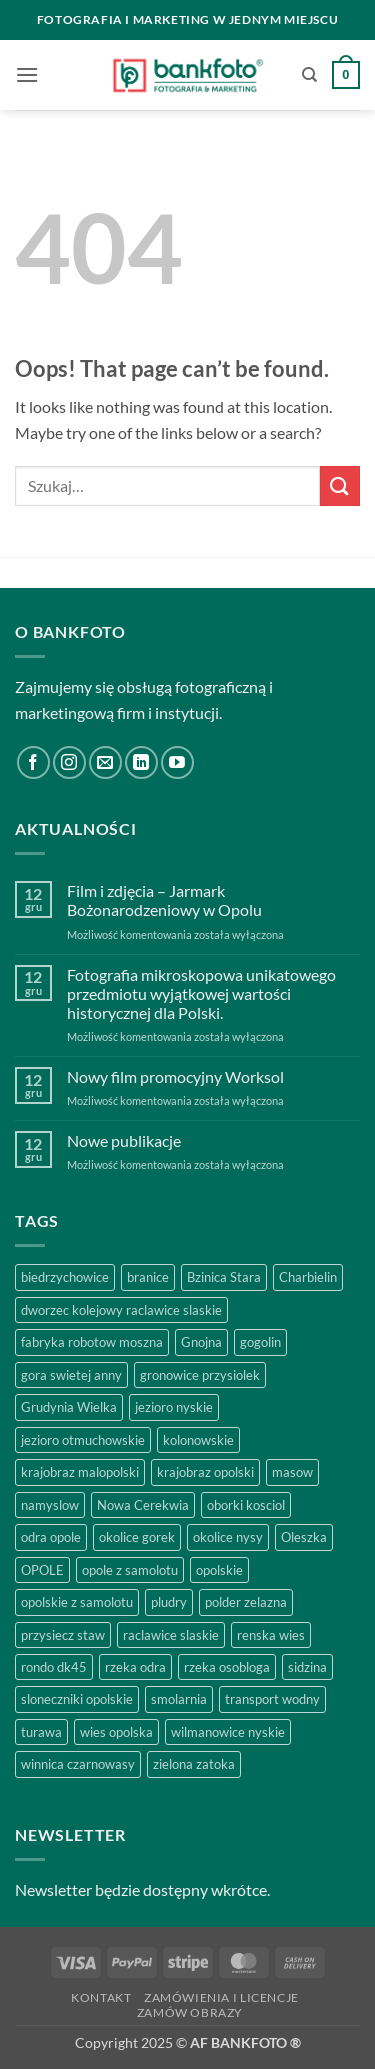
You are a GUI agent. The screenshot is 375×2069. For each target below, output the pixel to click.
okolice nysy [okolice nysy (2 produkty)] (228, 1537)
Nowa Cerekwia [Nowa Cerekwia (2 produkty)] (143, 1505)
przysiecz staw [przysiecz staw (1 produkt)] (63, 1635)
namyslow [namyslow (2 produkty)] (50, 1505)
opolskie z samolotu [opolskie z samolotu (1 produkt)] (77, 1602)
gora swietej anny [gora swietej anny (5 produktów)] (71, 1375)
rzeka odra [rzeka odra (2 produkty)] (135, 1667)
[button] (27, 74)
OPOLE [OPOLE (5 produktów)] (42, 1570)
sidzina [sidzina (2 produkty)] (307, 1667)
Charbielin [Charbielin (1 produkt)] (308, 1277)
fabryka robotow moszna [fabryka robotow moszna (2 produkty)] (92, 1342)
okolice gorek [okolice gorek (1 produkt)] (137, 1537)
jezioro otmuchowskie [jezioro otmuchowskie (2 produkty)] (83, 1440)
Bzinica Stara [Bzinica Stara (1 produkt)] (224, 1277)
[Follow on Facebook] (33, 762)
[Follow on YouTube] (177, 762)
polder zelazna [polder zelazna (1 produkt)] (246, 1602)
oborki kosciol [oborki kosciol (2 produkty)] (246, 1505)
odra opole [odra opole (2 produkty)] (51, 1537)
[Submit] (340, 485)
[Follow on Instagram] (69, 762)
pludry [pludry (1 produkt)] (169, 1602)
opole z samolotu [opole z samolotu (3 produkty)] (130, 1570)
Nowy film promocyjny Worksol (175, 1076)
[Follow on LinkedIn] (141, 762)
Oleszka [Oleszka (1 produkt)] (304, 1537)
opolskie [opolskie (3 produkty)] (219, 1570)
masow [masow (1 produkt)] (292, 1472)
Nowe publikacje (124, 1140)
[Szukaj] (309, 75)
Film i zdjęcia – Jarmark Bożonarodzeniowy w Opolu (164, 900)
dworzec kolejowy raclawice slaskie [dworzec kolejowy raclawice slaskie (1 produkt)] (121, 1310)
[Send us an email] (105, 762)
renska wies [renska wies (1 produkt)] (271, 1635)
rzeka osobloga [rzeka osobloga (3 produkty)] (227, 1667)
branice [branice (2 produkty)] (148, 1277)
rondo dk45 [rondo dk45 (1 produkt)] (54, 1667)
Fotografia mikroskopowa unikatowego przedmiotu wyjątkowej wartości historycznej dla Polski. (201, 993)
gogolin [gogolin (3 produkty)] (260, 1342)
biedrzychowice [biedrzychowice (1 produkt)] (65, 1277)
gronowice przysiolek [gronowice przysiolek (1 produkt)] (200, 1375)
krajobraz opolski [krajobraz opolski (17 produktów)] (205, 1472)
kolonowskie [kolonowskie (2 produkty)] (198, 1440)
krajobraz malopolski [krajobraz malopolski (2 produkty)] (80, 1472)
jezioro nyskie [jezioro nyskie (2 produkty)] (174, 1407)
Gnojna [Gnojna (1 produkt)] (201, 1342)
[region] (187, 1874)
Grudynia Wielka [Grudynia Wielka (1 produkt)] (69, 1407)
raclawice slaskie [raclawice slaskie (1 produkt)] (171, 1635)
